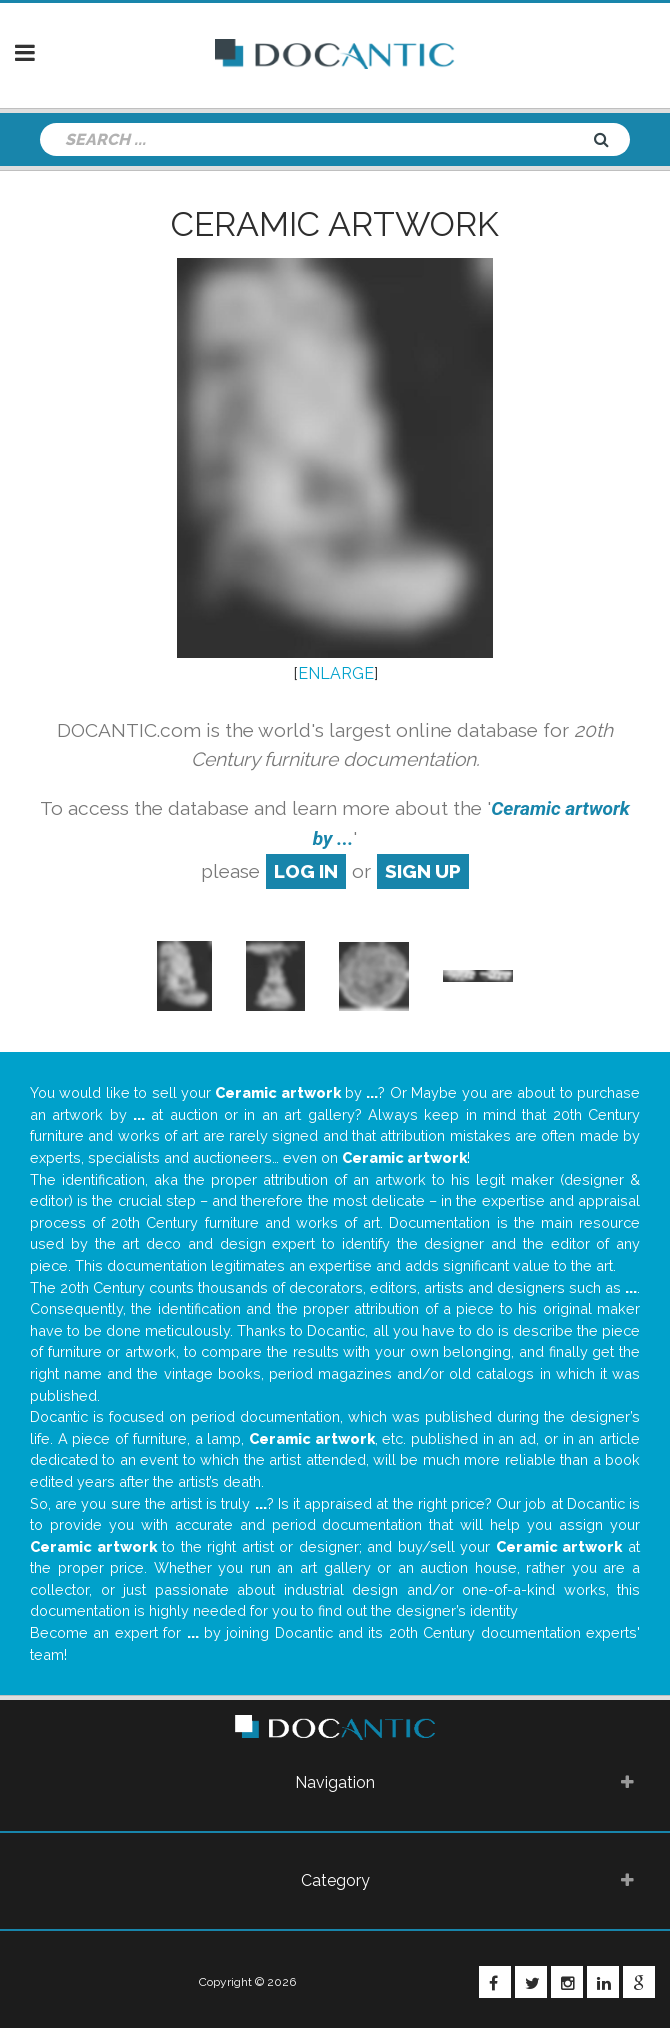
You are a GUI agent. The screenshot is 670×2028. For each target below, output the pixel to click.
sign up (423, 871)
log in (306, 871)
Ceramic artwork (335, 224)
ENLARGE (336, 673)
